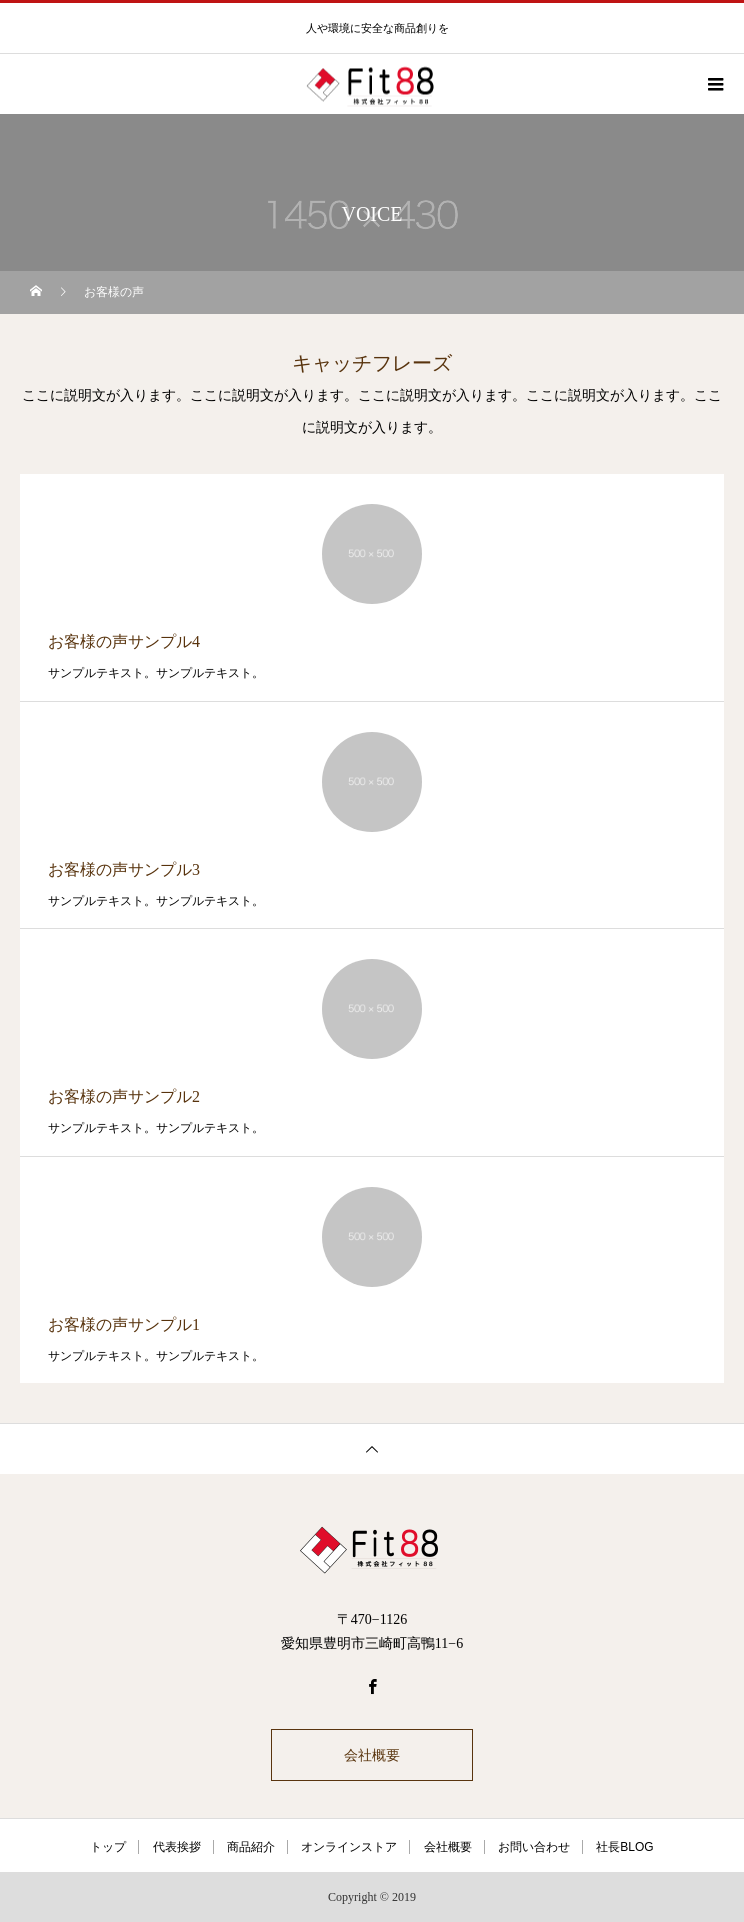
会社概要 (372, 1755)
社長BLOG (624, 1847)
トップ (108, 1847)
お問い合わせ (534, 1847)
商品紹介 (251, 1847)
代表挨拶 (177, 1847)
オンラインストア (349, 1847)
